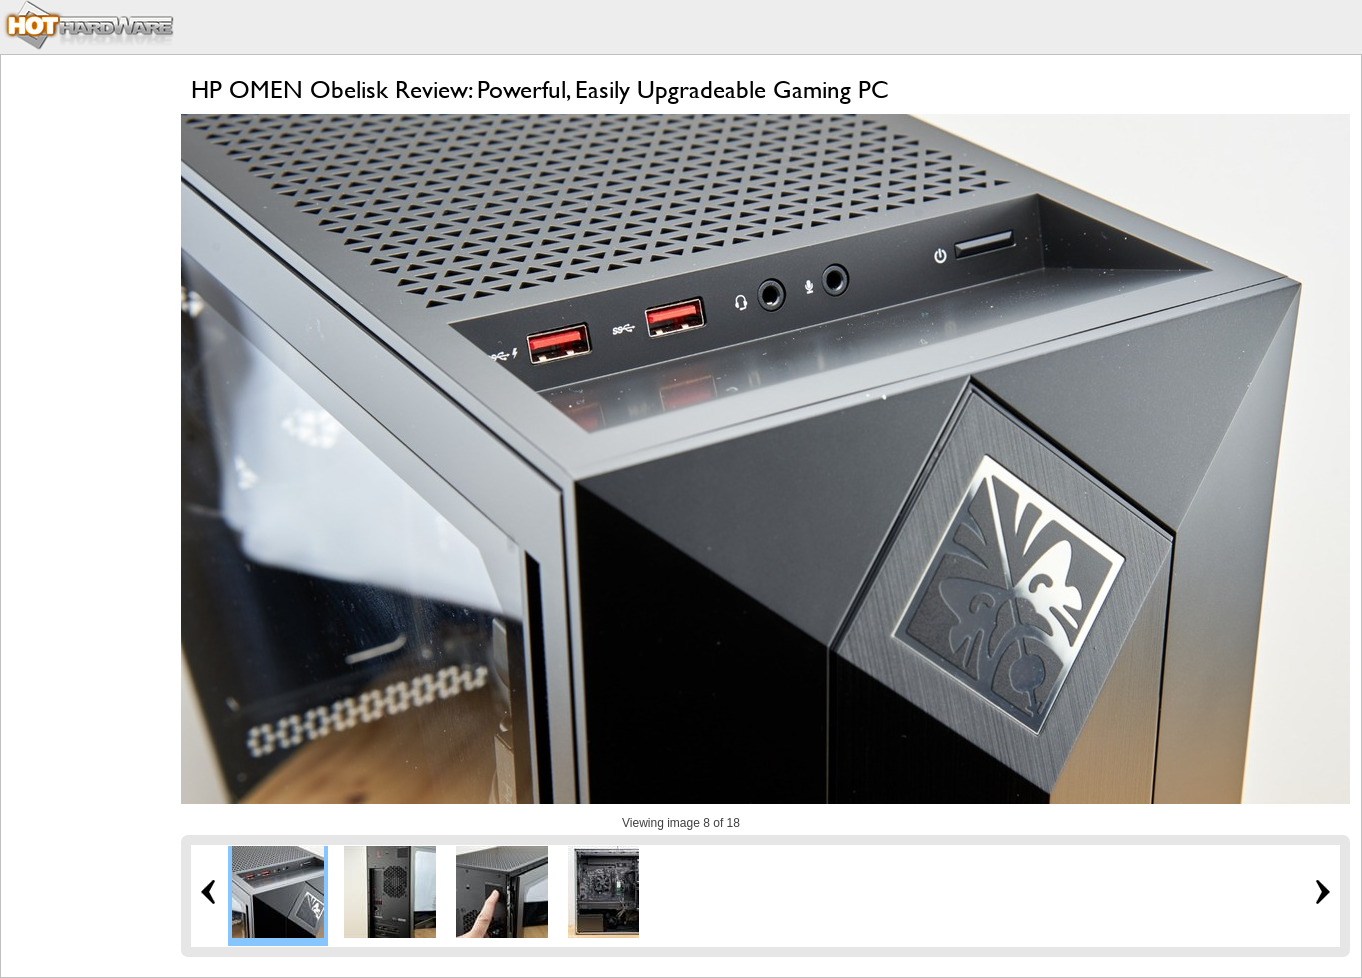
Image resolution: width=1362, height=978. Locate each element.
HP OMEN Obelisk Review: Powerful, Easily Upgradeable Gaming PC (540, 89)
